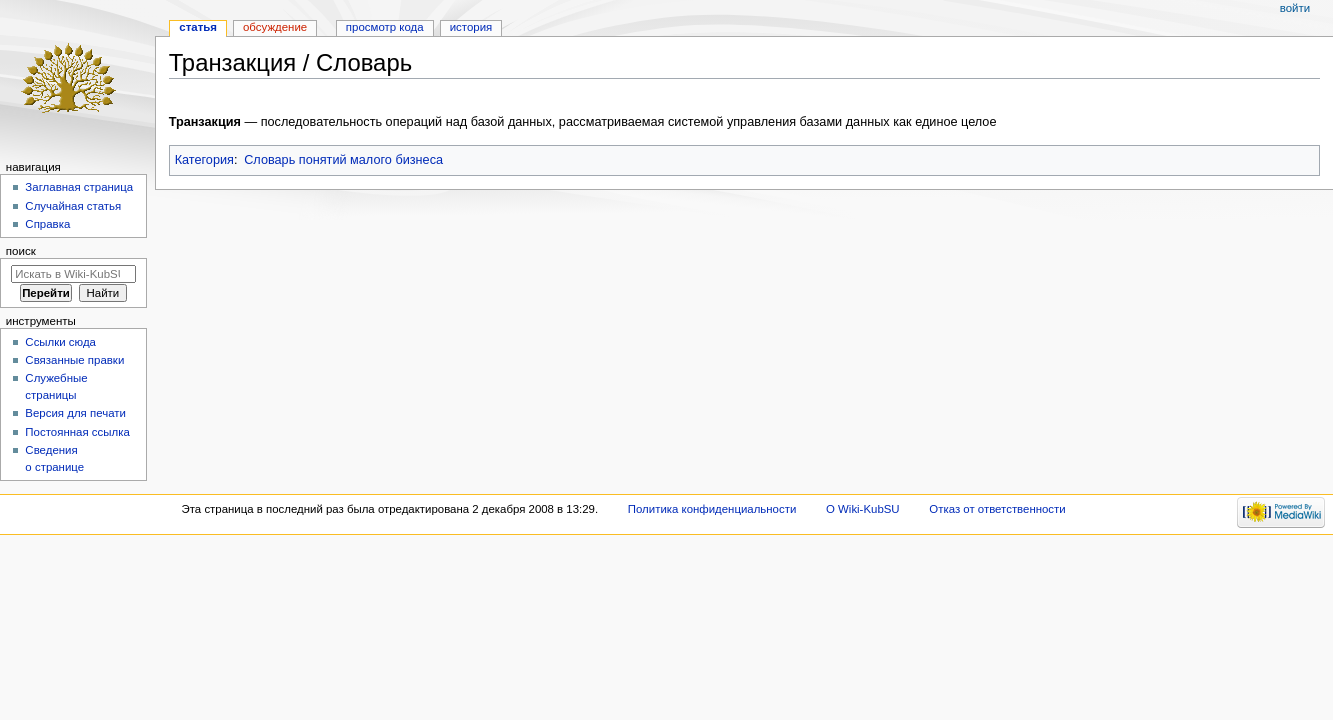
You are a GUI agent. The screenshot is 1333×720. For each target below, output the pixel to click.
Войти (1295, 8)
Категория (204, 160)
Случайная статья (73, 206)
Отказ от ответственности (997, 509)
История (471, 27)
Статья (198, 27)
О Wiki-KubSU (863, 509)
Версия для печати (75, 413)
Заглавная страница (79, 187)
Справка (47, 224)
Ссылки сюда (60, 342)
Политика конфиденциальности (712, 509)
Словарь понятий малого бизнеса (343, 160)
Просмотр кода (385, 27)
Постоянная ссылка (77, 432)
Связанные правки (74, 360)
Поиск (21, 251)
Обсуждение (275, 27)
